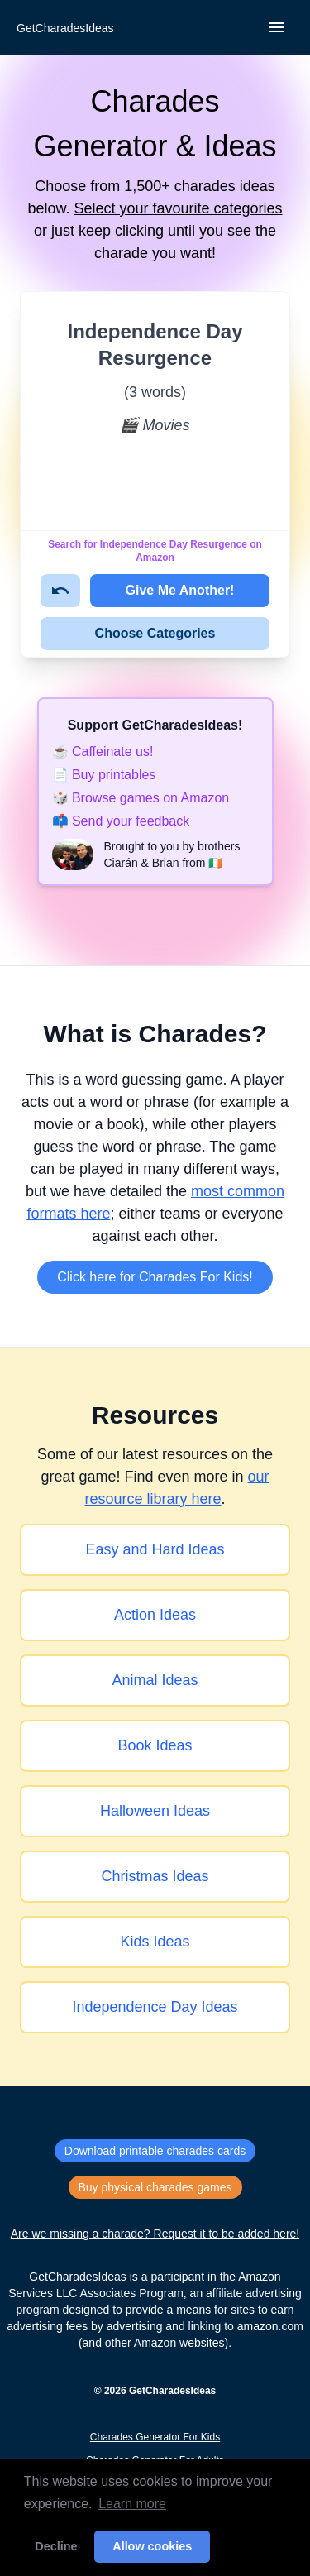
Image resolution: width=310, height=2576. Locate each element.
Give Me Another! (180, 590)
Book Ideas (154, 1745)
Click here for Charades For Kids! (155, 1277)
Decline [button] (56, 2546)
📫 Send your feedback (121, 821)
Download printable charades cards (155, 2150)
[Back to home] (63, 28)
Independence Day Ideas (154, 2007)
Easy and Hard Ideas (154, 1549)
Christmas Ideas (154, 1876)
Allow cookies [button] (152, 2546)
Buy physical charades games (155, 2187)
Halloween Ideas (155, 1811)
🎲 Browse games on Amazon (141, 798)
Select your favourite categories (178, 208)
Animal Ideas (155, 1680)
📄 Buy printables (104, 775)
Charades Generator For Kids (155, 2437)
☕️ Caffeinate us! (103, 752)
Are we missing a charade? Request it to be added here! (155, 2233)
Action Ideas (155, 1614)
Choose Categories (155, 633)
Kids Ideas (154, 1941)
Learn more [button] (132, 2504)
